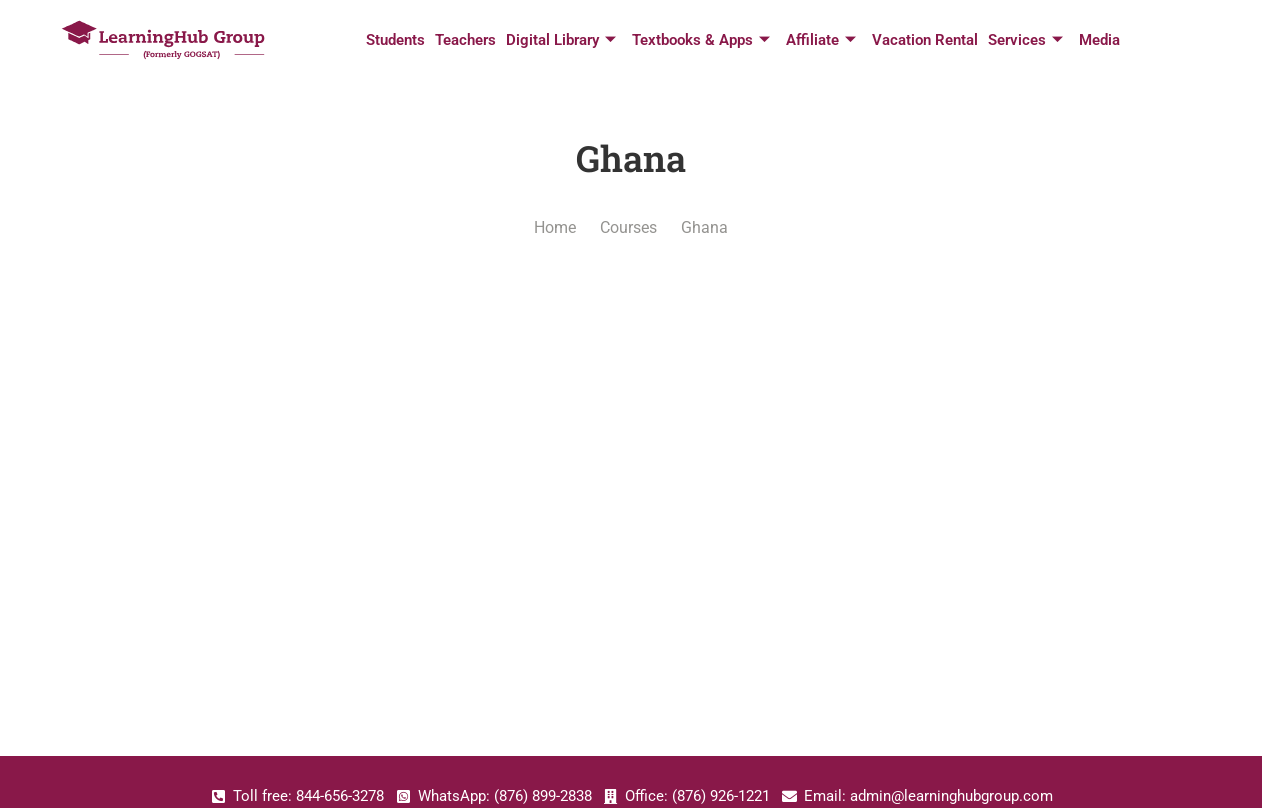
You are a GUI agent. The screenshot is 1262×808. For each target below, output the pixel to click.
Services (1025, 40)
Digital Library (561, 40)
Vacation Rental (925, 40)
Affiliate (821, 40)
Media (1099, 40)
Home (555, 227)
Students (395, 40)
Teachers (465, 40)
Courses (628, 227)
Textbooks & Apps (701, 40)
